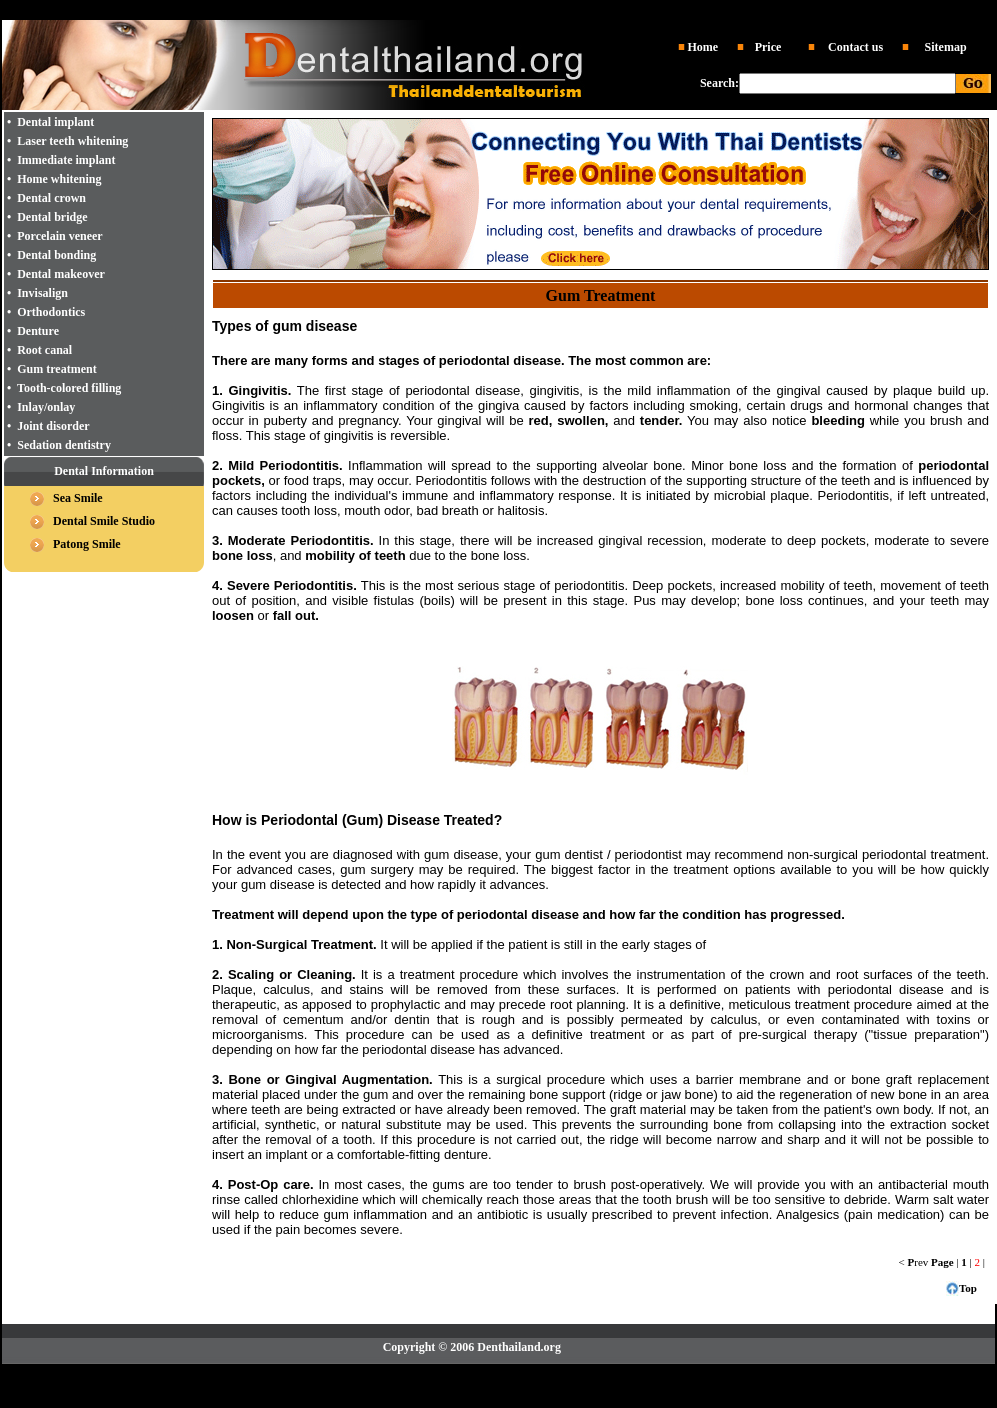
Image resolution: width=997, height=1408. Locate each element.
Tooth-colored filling (69, 388)
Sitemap (946, 47)
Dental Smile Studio (104, 521)
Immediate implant (66, 160)
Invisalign (42, 293)
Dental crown (51, 198)
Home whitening (59, 179)
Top (968, 1288)
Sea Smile (78, 498)
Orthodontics (51, 312)
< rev (914, 1262)
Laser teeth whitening (72, 141)
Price (768, 47)
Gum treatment (56, 369)
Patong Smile (87, 544)
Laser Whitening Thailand (632, 1373)
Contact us (855, 47)
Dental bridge (52, 217)
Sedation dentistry (64, 445)
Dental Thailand (289, 11)
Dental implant (563, 11)
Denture (38, 331)
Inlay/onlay (46, 407)
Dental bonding (56, 255)
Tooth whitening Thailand (681, 11)
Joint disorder (53, 426)
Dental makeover (61, 274)
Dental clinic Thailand (385, 11)
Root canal (44, 350)
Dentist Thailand (482, 11)
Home (702, 47)
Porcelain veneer (59, 236)
